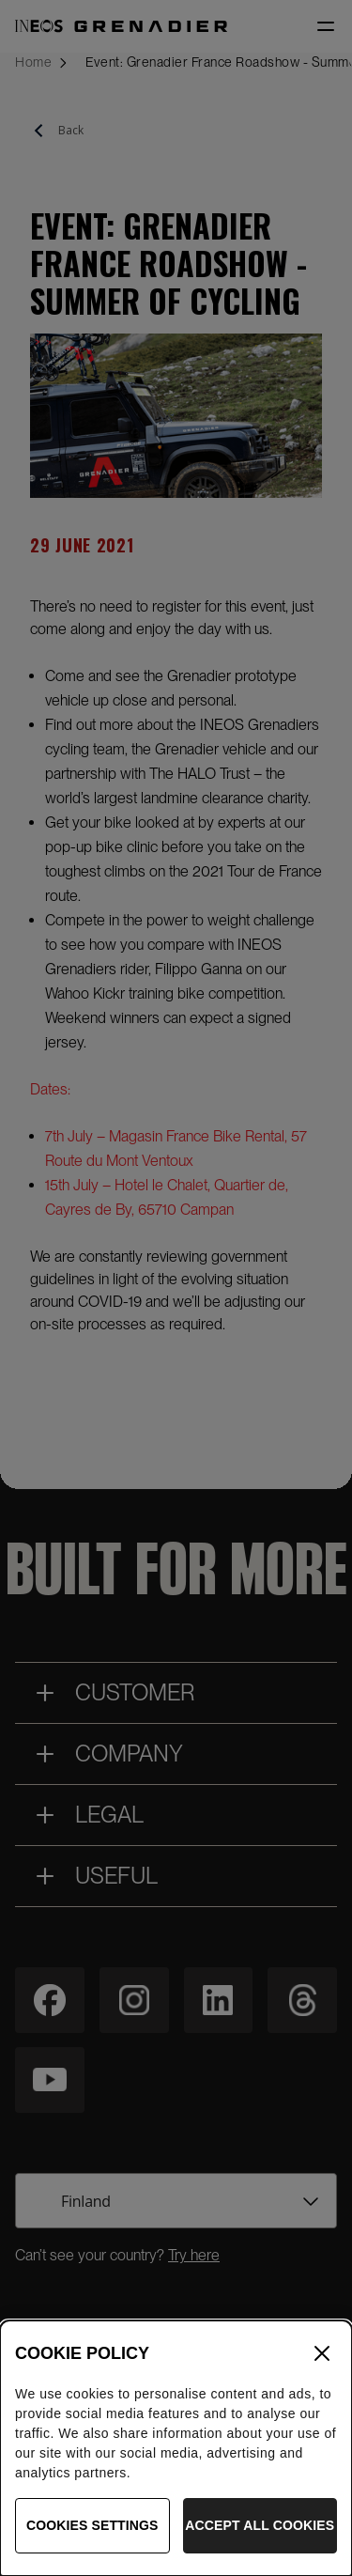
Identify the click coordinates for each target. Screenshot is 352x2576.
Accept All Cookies (259, 2536)
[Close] (322, 2364)
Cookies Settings (92, 2536)
